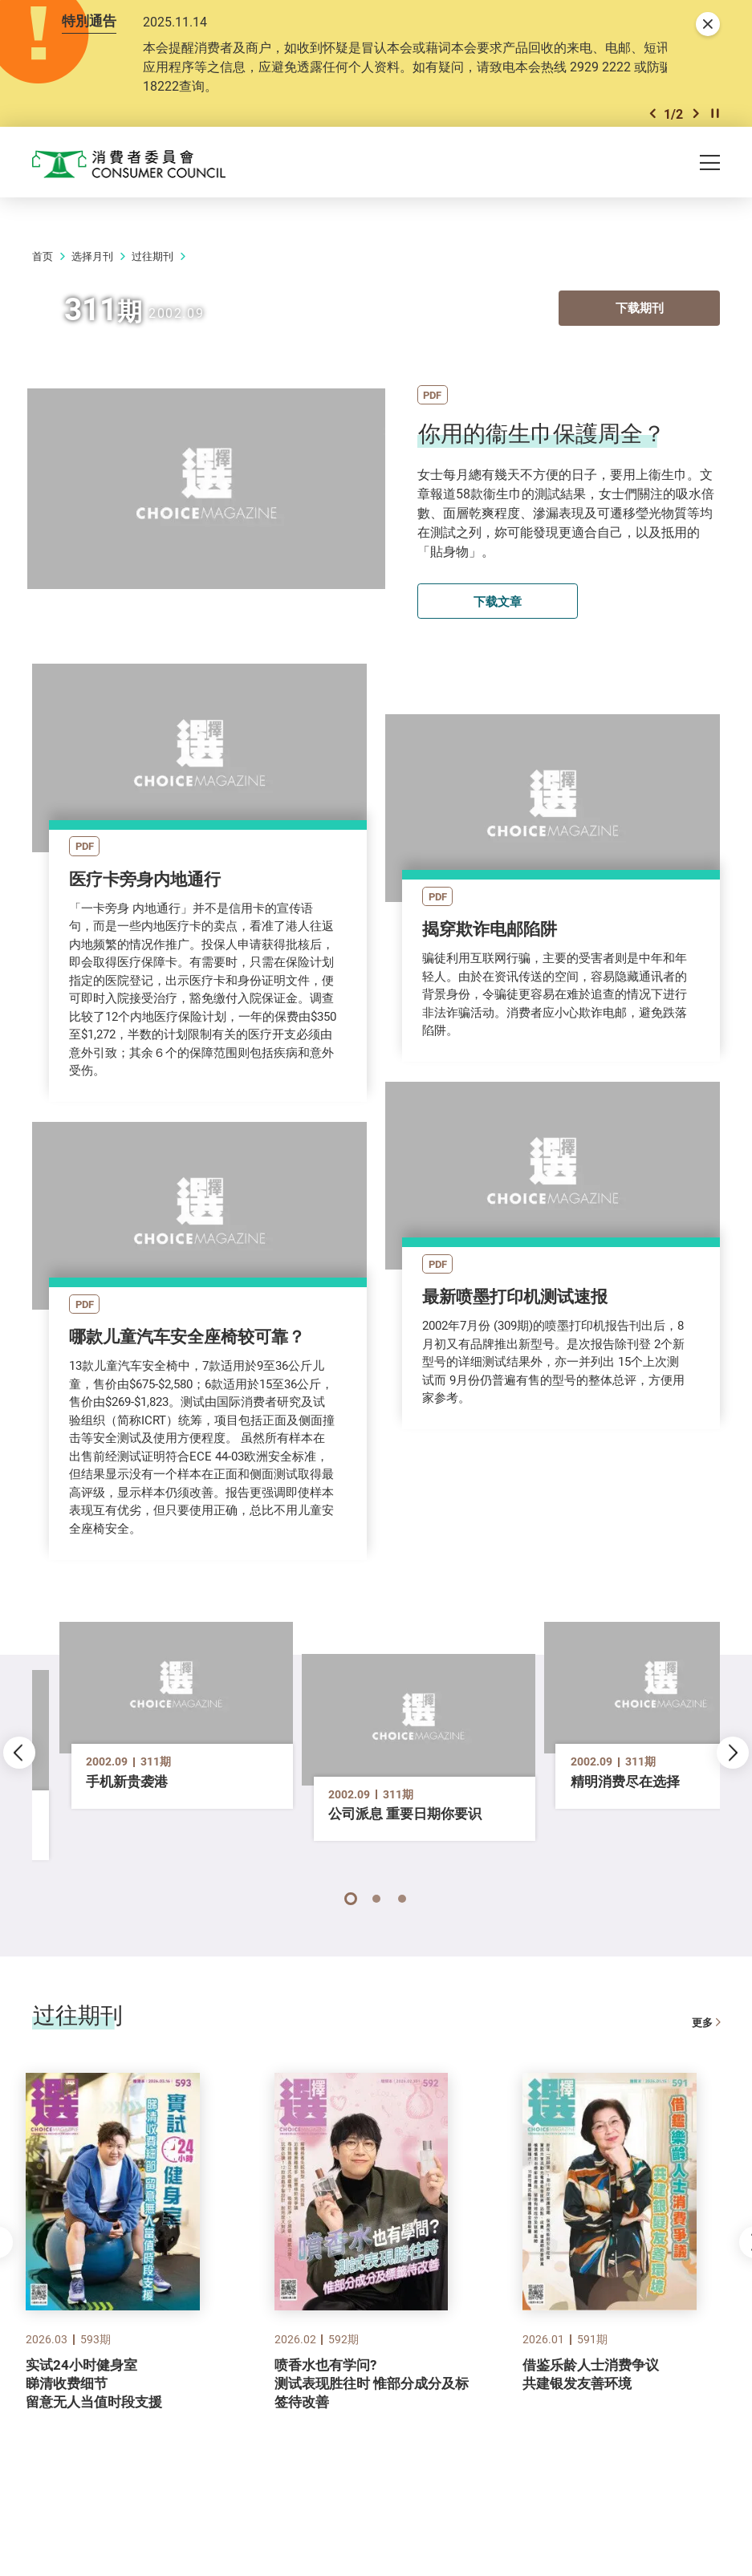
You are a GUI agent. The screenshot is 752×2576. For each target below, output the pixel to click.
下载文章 (498, 640)
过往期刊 (152, 296)
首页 (42, 296)
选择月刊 (92, 296)
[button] (652, 148)
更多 (706, 2056)
